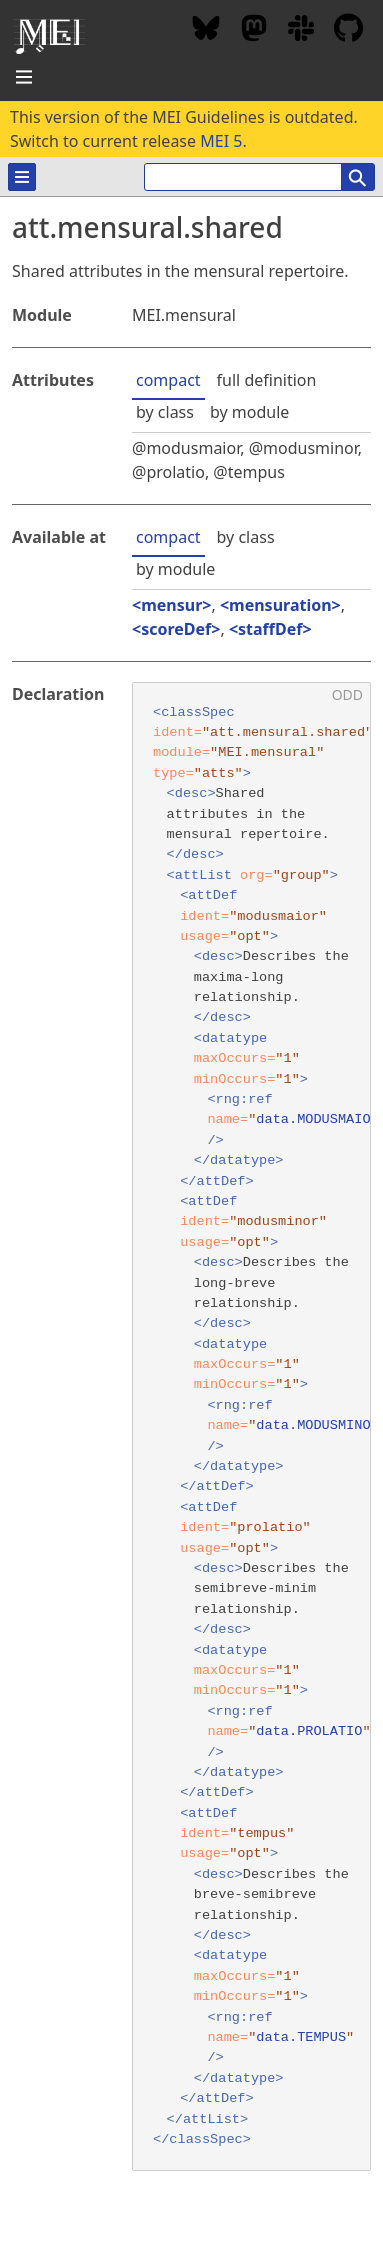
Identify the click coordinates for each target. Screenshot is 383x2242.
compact (168, 380)
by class (165, 412)
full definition (267, 380)
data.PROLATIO (309, 1731)
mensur (171, 605)
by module (249, 412)
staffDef (270, 629)
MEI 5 (221, 141)
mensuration (280, 605)
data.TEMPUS (301, 2037)
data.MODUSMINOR (317, 1425)
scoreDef (176, 629)
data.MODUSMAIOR (317, 1119)
